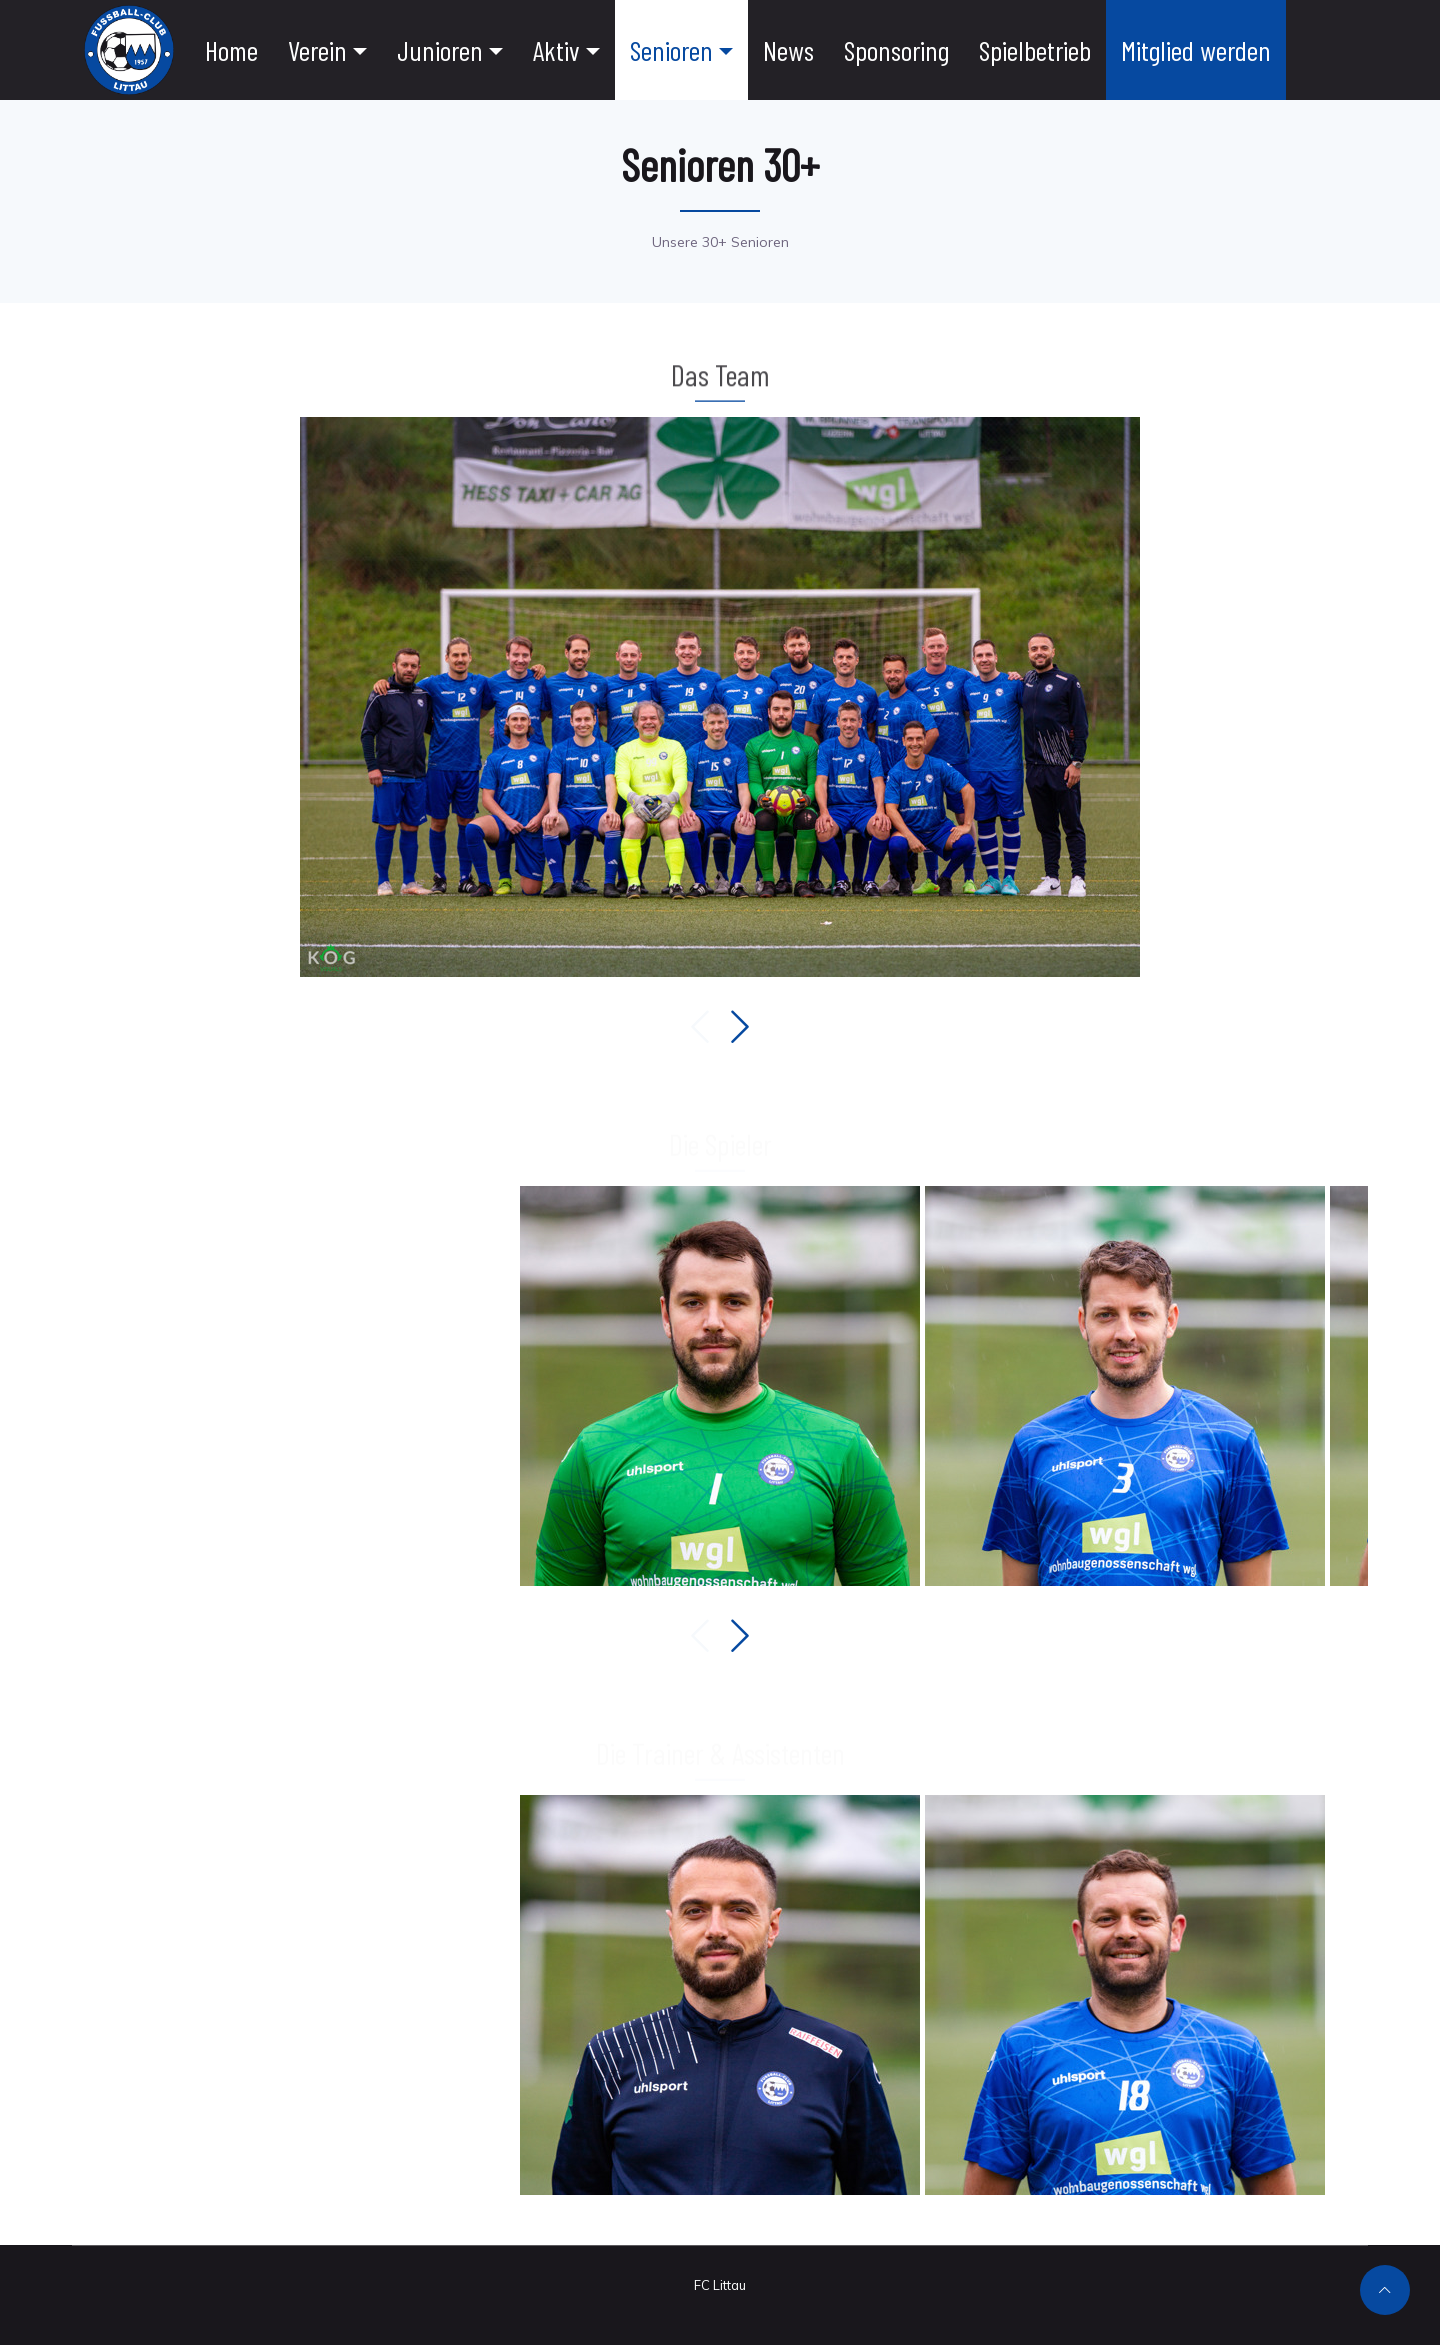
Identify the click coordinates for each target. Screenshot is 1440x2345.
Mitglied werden (1196, 50)
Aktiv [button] (556, 50)
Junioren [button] (440, 50)
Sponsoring (896, 50)
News (788, 50)
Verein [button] (317, 50)
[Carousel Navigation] (720, 1027)
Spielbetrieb (1035, 50)
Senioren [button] (671, 50)
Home (231, 50)
